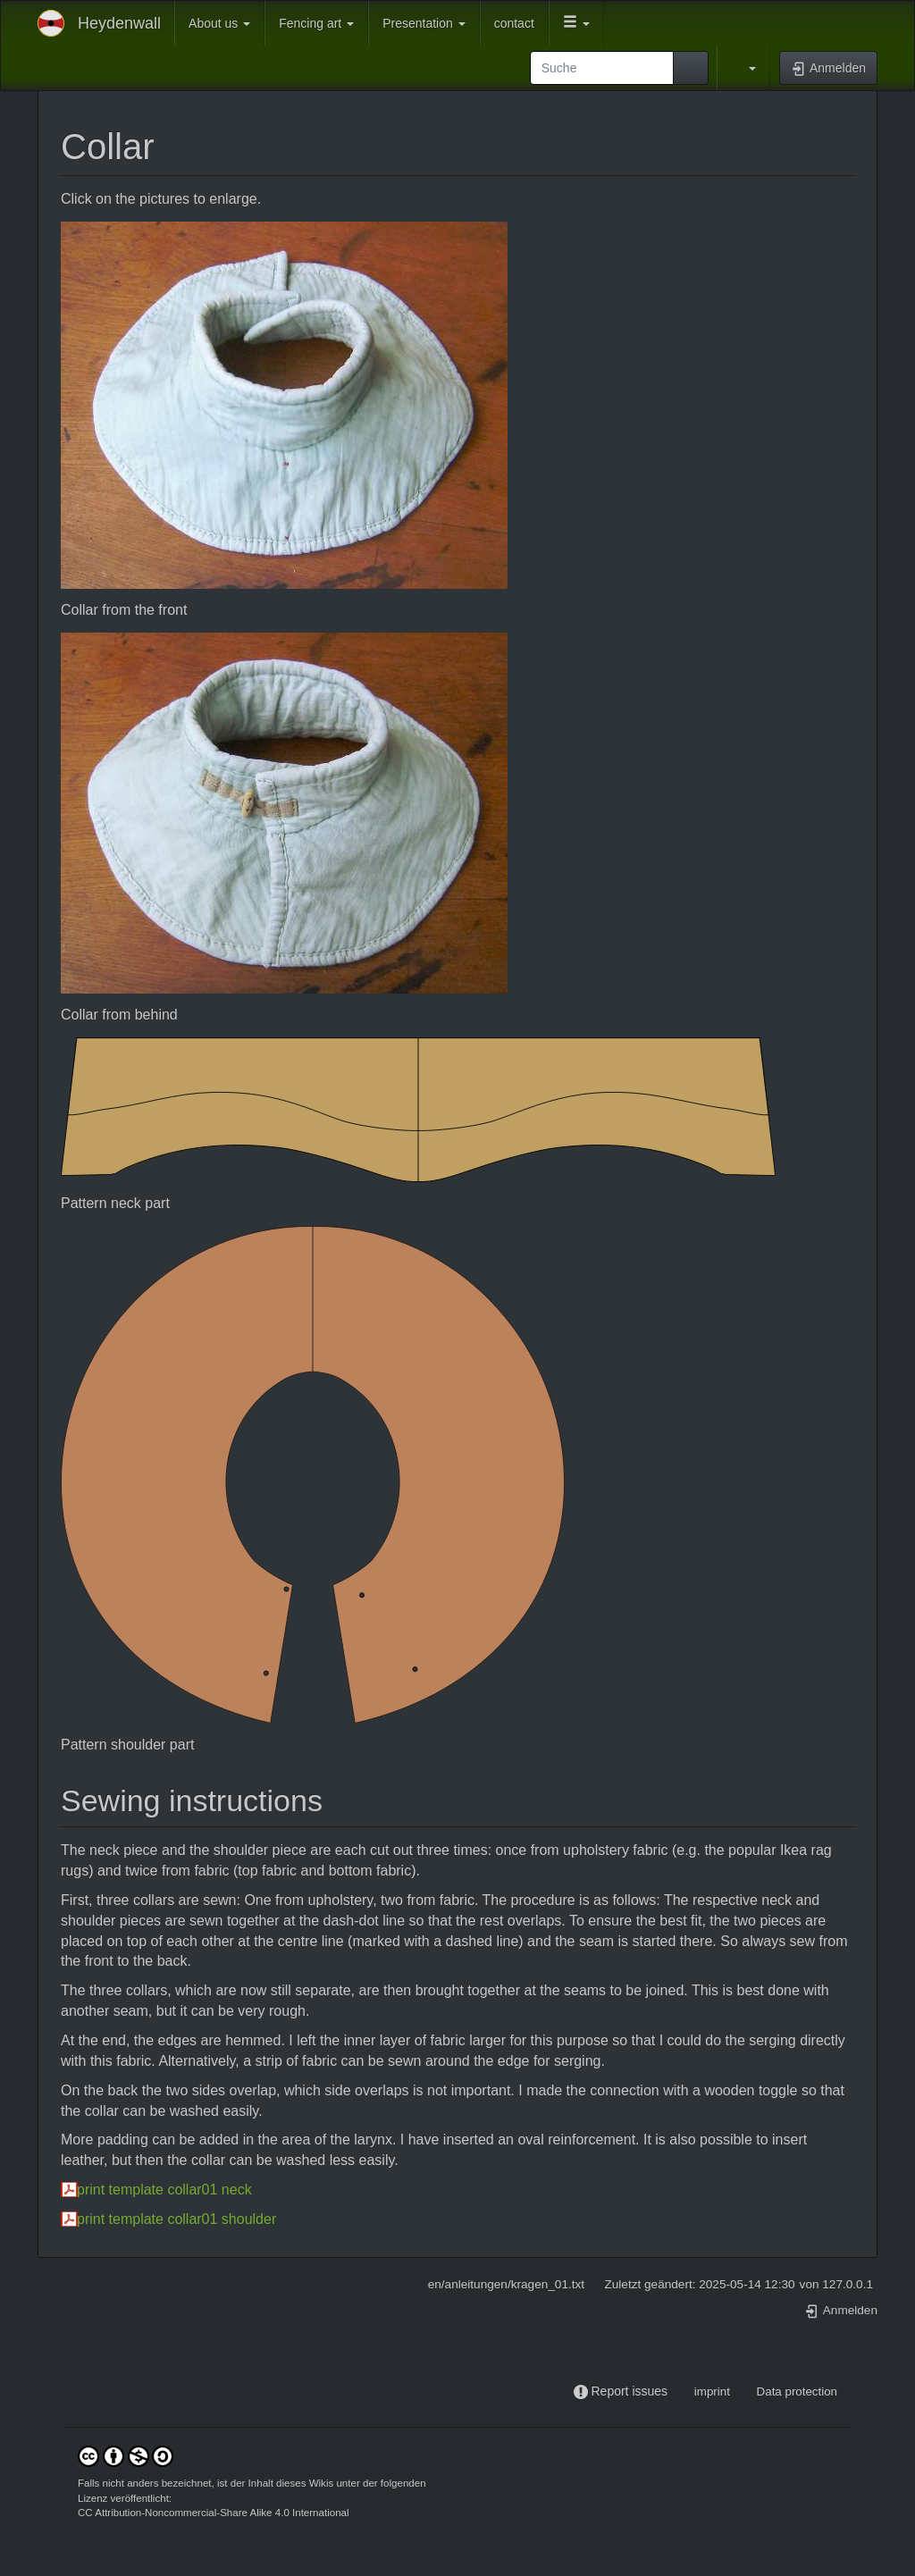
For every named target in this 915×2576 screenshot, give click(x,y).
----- (681, 2391)
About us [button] (219, 23)
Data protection (797, 2391)
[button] (576, 23)
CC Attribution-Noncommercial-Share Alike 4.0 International (213, 2512)
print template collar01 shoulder (176, 2219)
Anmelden (840, 2310)
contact (514, 23)
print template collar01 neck (164, 2189)
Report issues (629, 2391)
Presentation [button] (424, 23)
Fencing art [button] (316, 23)
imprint (712, 2391)
